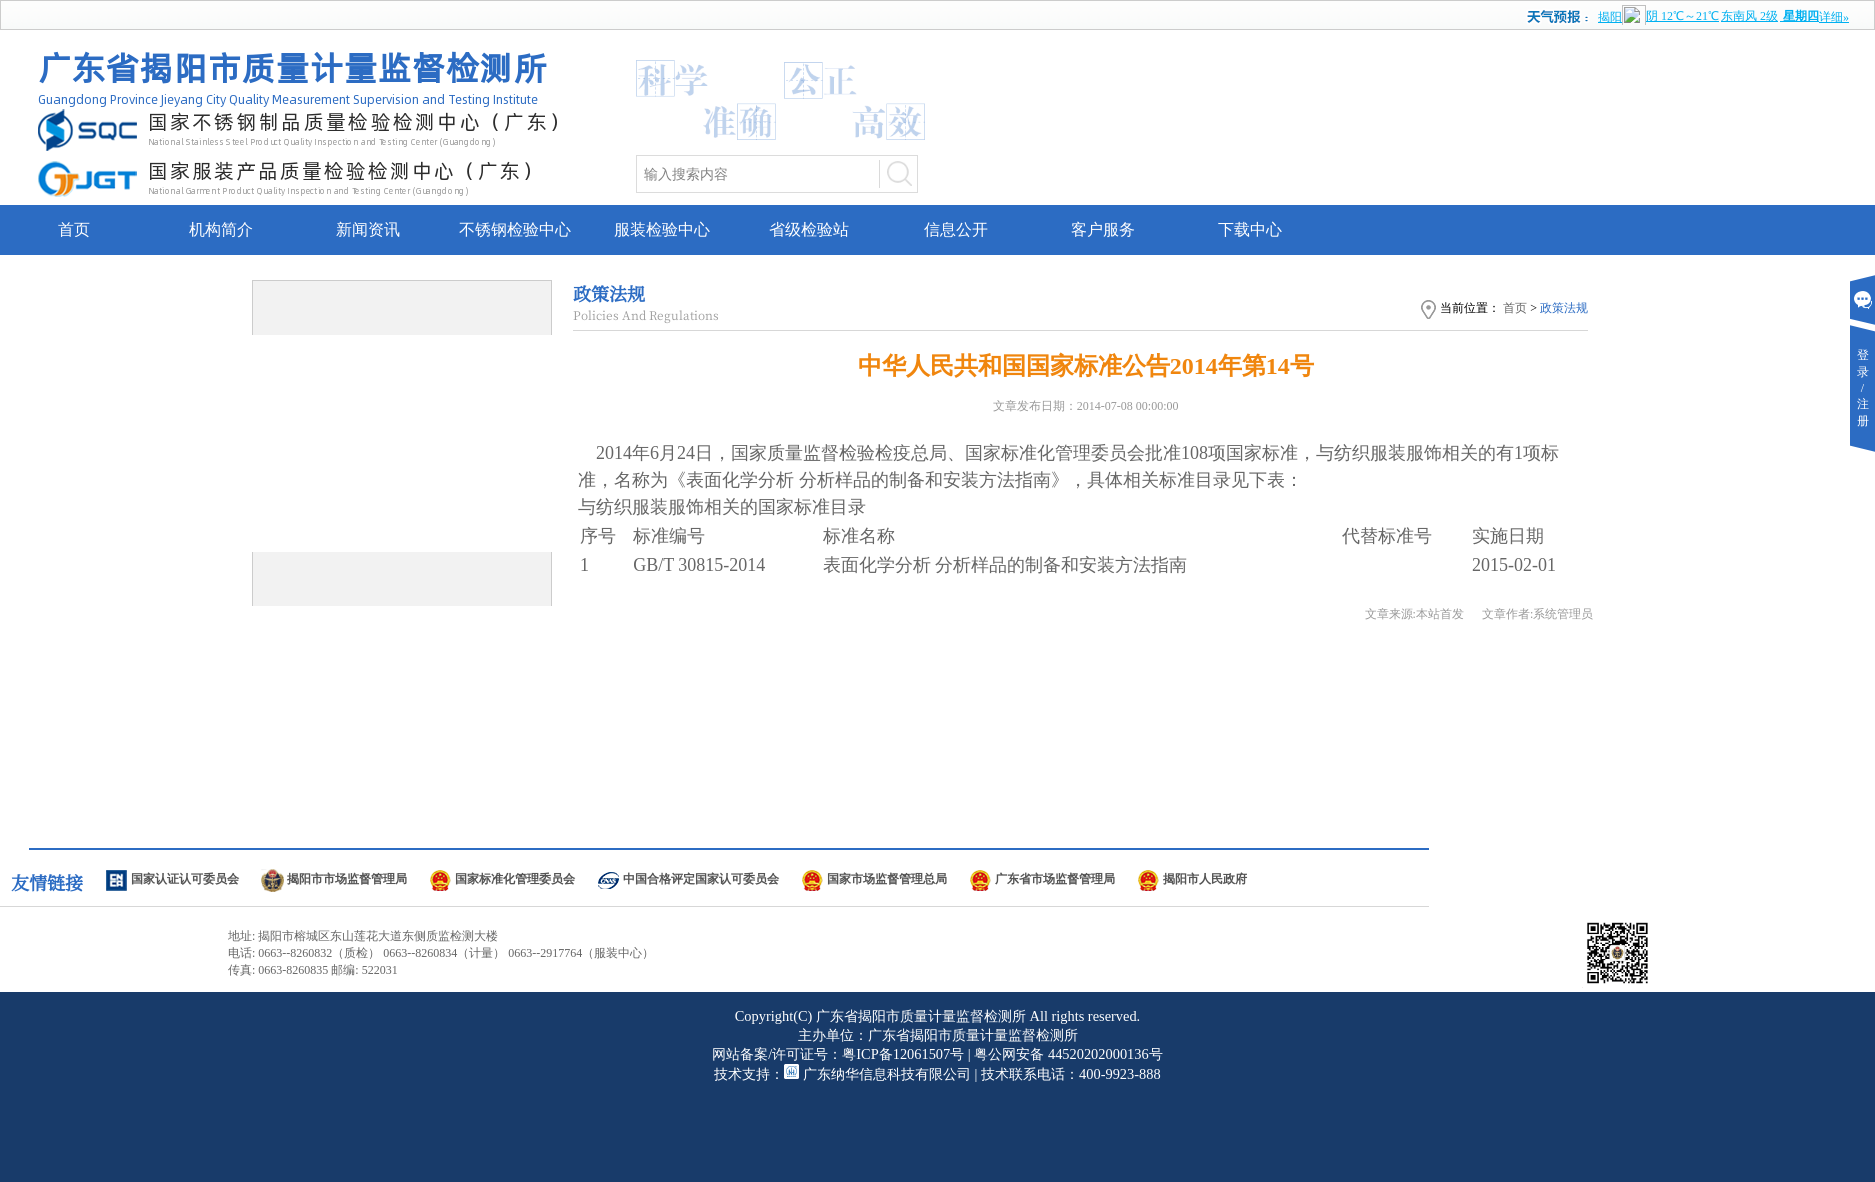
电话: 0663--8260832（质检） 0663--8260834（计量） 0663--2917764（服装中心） (441, 953)
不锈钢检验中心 (515, 229)
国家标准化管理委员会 (515, 879)
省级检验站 (809, 229)
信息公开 (956, 229)
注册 (1863, 420)
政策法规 (609, 293)
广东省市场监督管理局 (1055, 879)
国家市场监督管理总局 (887, 879)
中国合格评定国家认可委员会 (701, 879)
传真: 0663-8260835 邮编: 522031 (313, 970)
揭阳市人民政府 (1205, 879)
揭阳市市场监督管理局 (347, 879)
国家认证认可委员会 (185, 879)
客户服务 (1103, 229)
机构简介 (221, 229)
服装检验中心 (662, 229)
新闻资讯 (368, 229)
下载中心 (1250, 229)
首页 (74, 229)
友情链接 (47, 882)
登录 (1863, 355)
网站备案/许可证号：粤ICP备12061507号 (838, 1054)
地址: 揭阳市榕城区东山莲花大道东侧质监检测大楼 (363, 936)
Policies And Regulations (646, 314)
